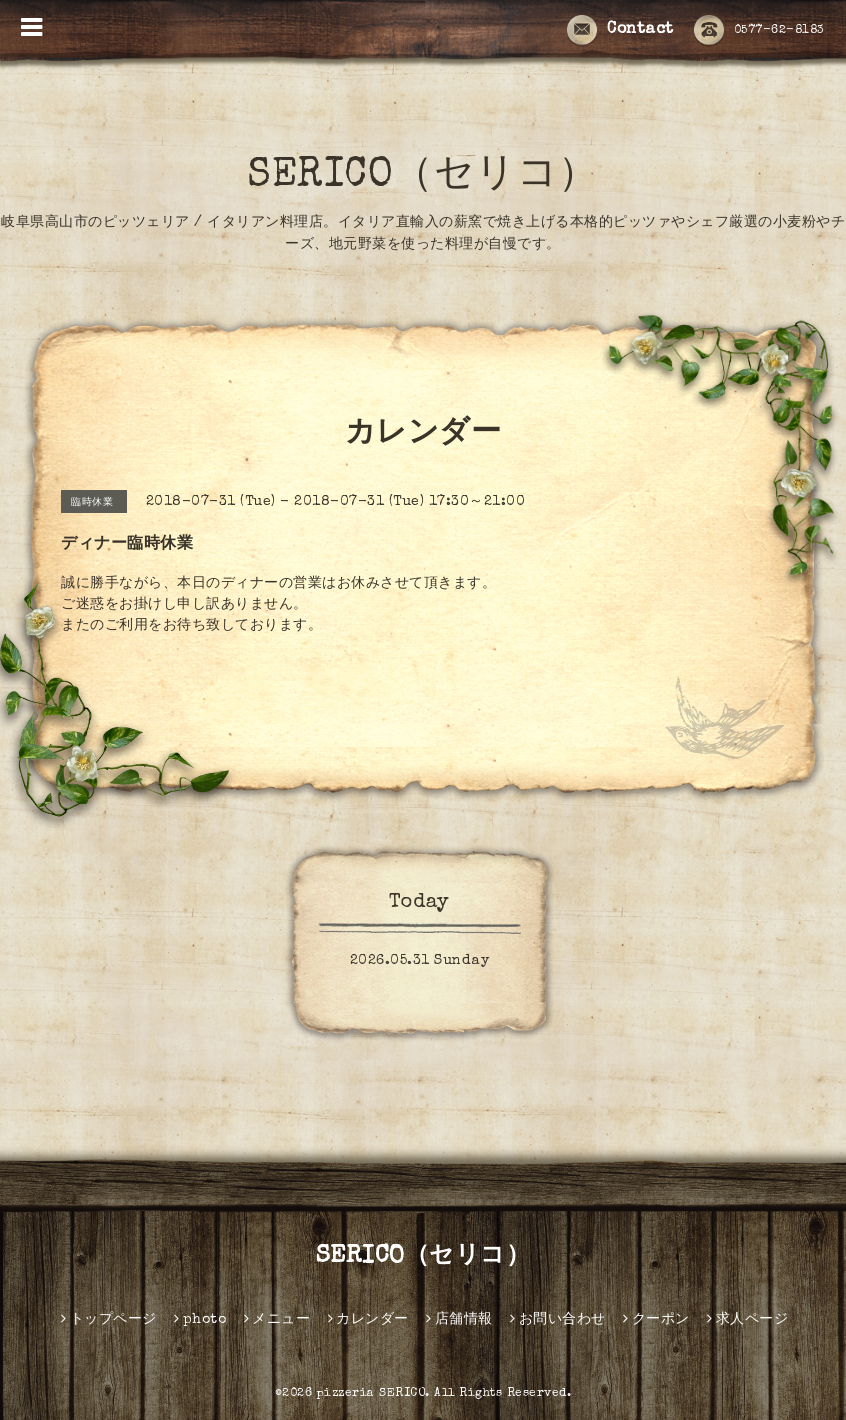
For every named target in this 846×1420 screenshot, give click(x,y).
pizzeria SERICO (371, 1394)
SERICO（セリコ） (423, 177)
